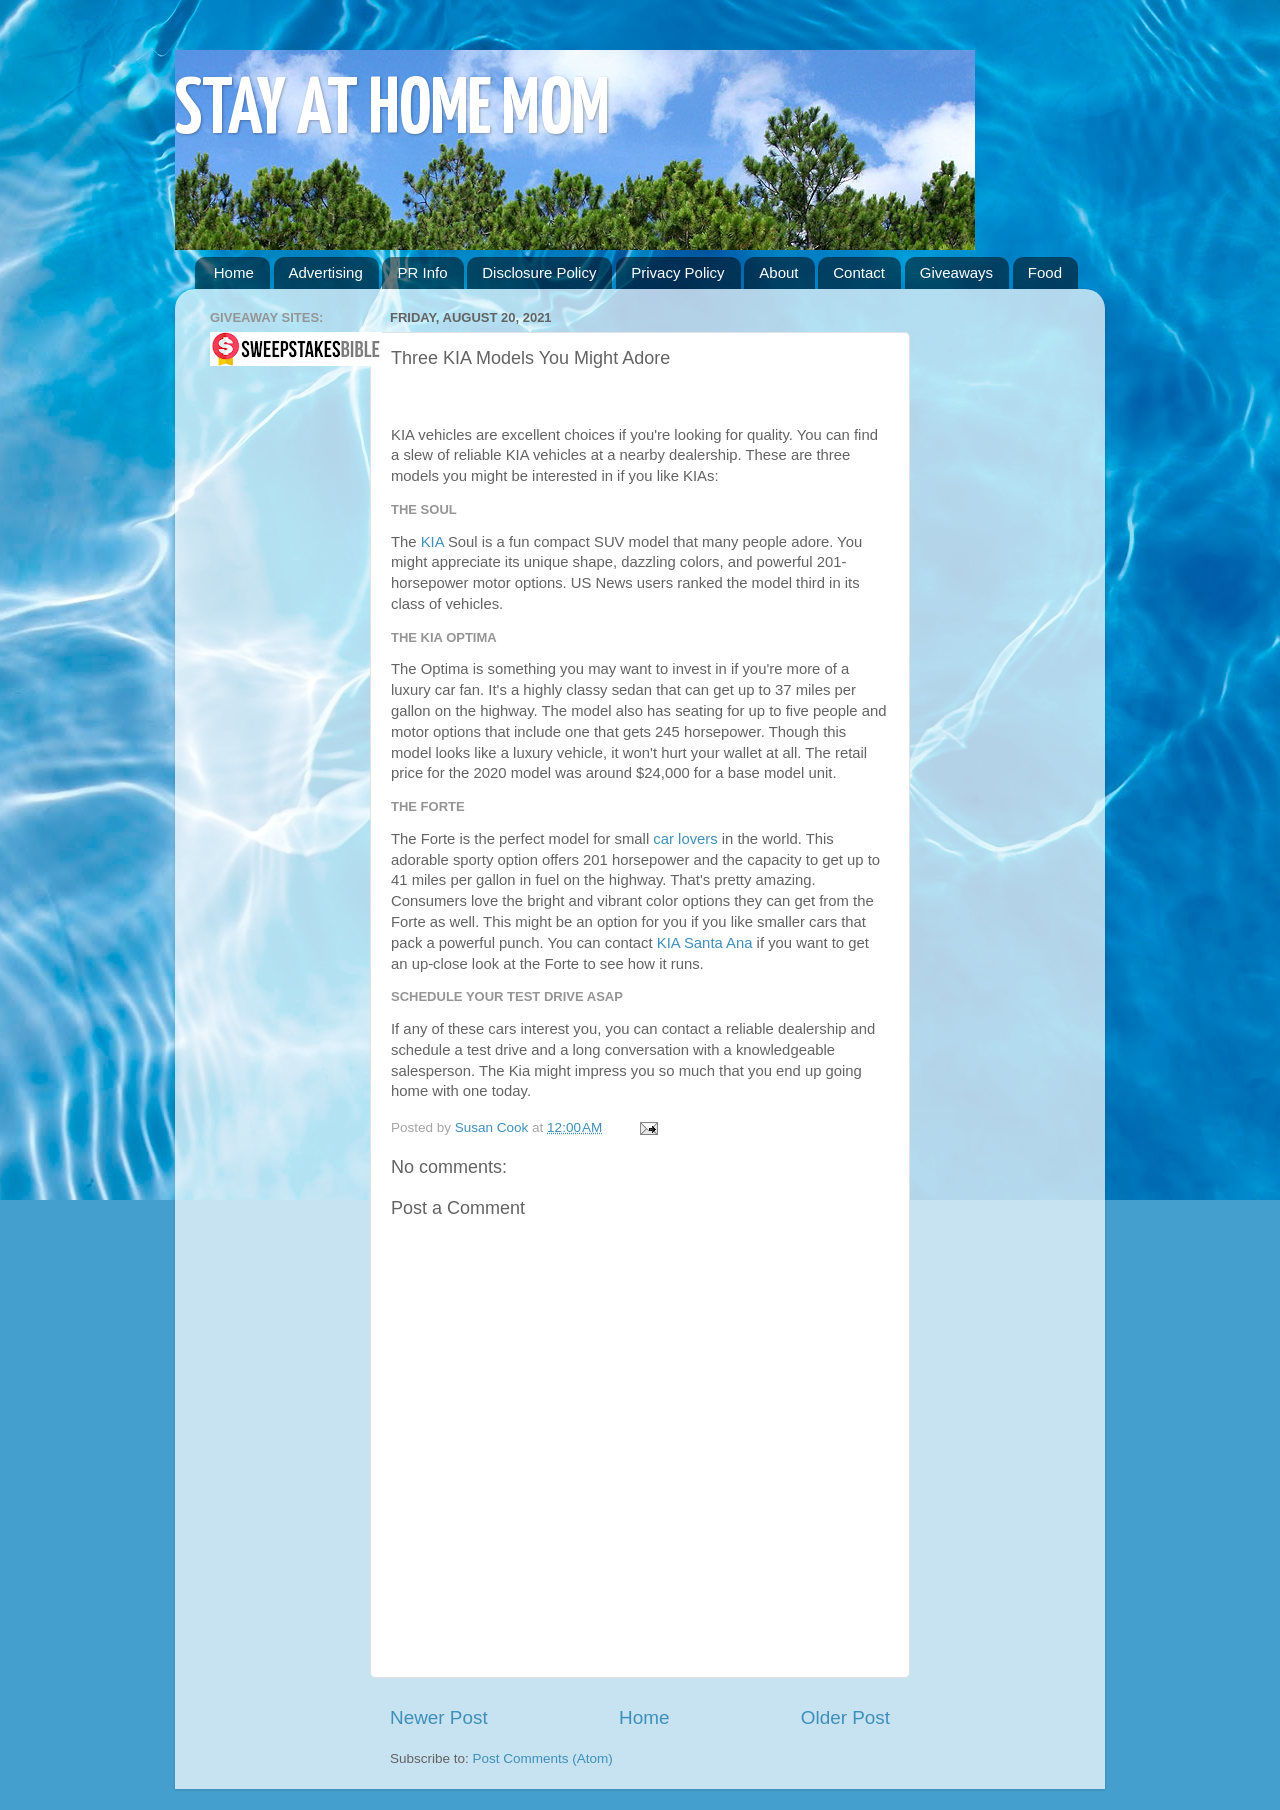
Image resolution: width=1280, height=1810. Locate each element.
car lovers (685, 839)
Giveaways (956, 272)
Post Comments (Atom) (543, 1758)
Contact (859, 272)
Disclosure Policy (539, 272)
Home (234, 272)
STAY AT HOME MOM (392, 111)
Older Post (845, 1717)
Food (1045, 272)
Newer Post (439, 1717)
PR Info (422, 272)
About (778, 272)
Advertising (326, 272)
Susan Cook (493, 1127)
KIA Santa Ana (705, 943)
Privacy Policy (677, 272)
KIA (432, 542)
